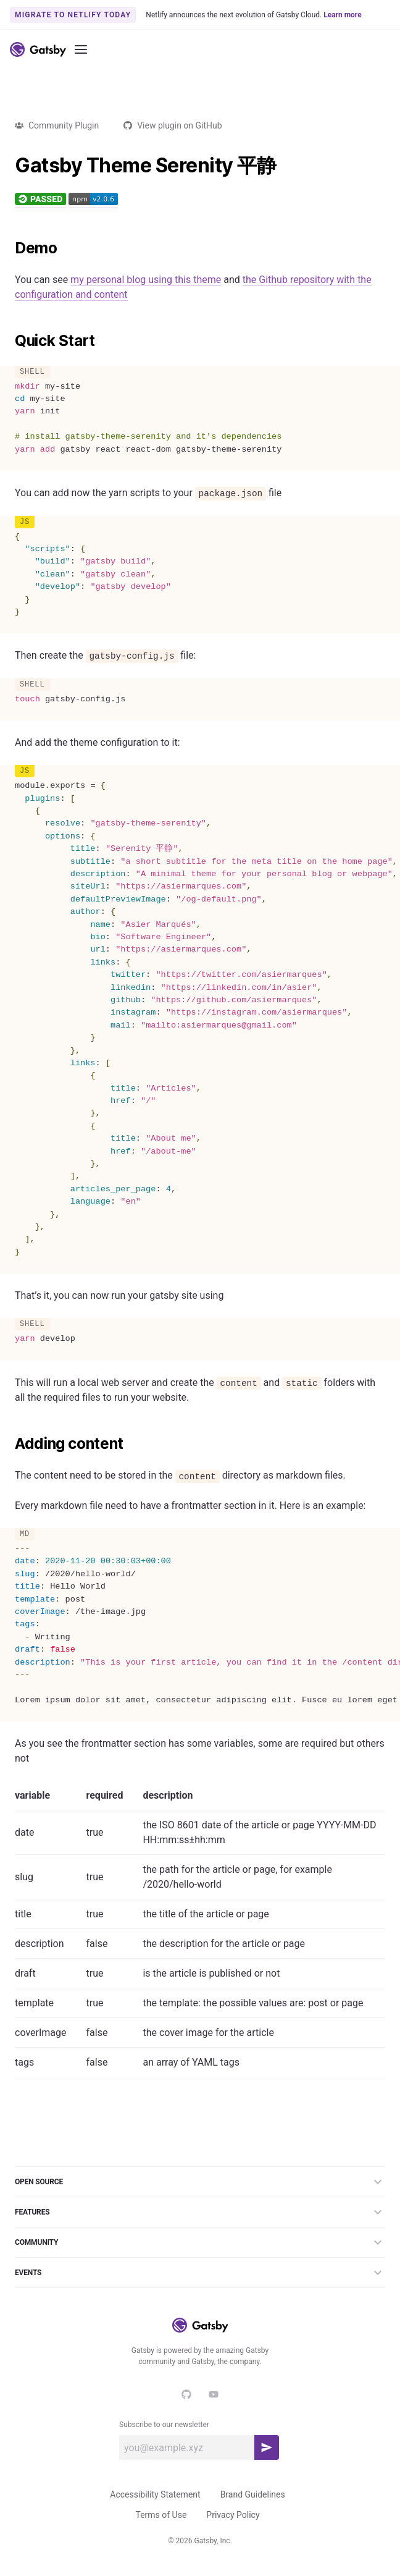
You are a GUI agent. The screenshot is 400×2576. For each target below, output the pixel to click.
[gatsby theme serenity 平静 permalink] (8, 165)
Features (200, 2212)
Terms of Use (160, 2515)
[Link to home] (38, 49)
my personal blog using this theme (145, 279)
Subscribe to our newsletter (164, 2424)
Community (200, 2242)
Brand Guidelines (252, 2494)
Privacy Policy (232, 2515)
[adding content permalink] (8, 1444)
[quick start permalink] (8, 341)
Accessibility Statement (155, 2494)
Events (200, 2272)
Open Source (200, 2181)
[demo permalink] (8, 248)
